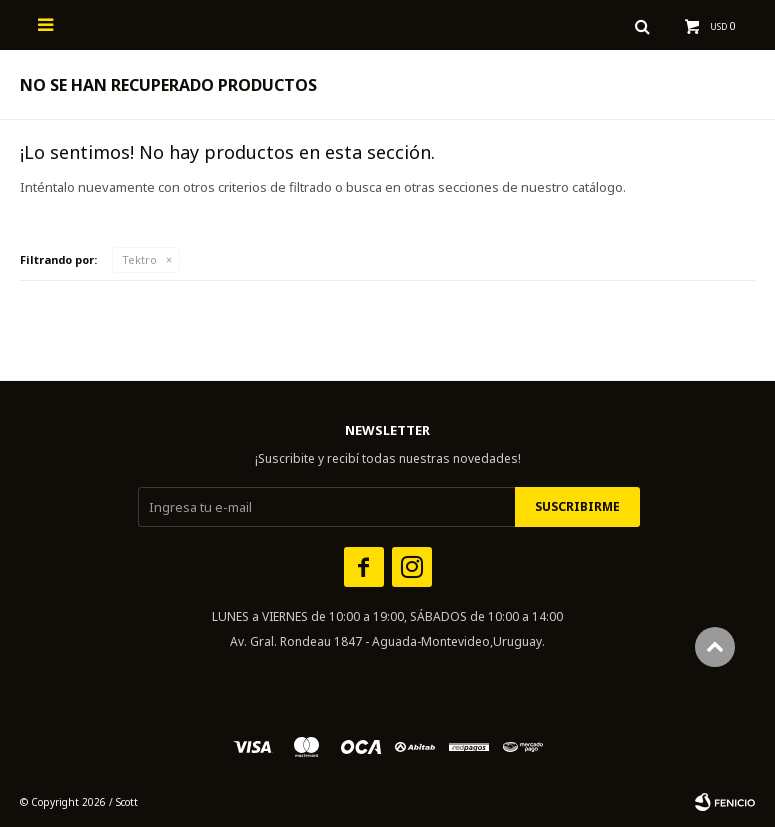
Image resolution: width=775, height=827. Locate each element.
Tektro (139, 259)
